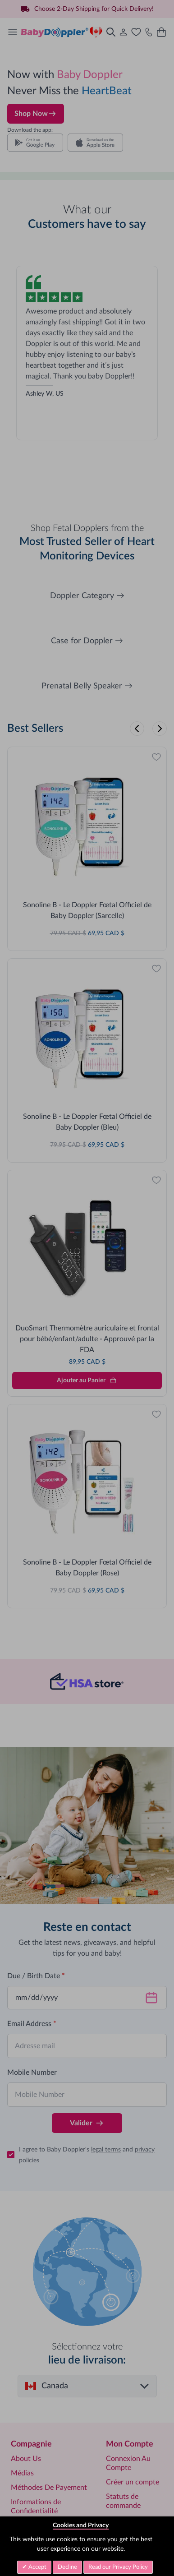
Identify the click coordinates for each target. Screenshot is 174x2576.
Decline (67, 2567)
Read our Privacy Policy (118, 2567)
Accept (36, 2567)
